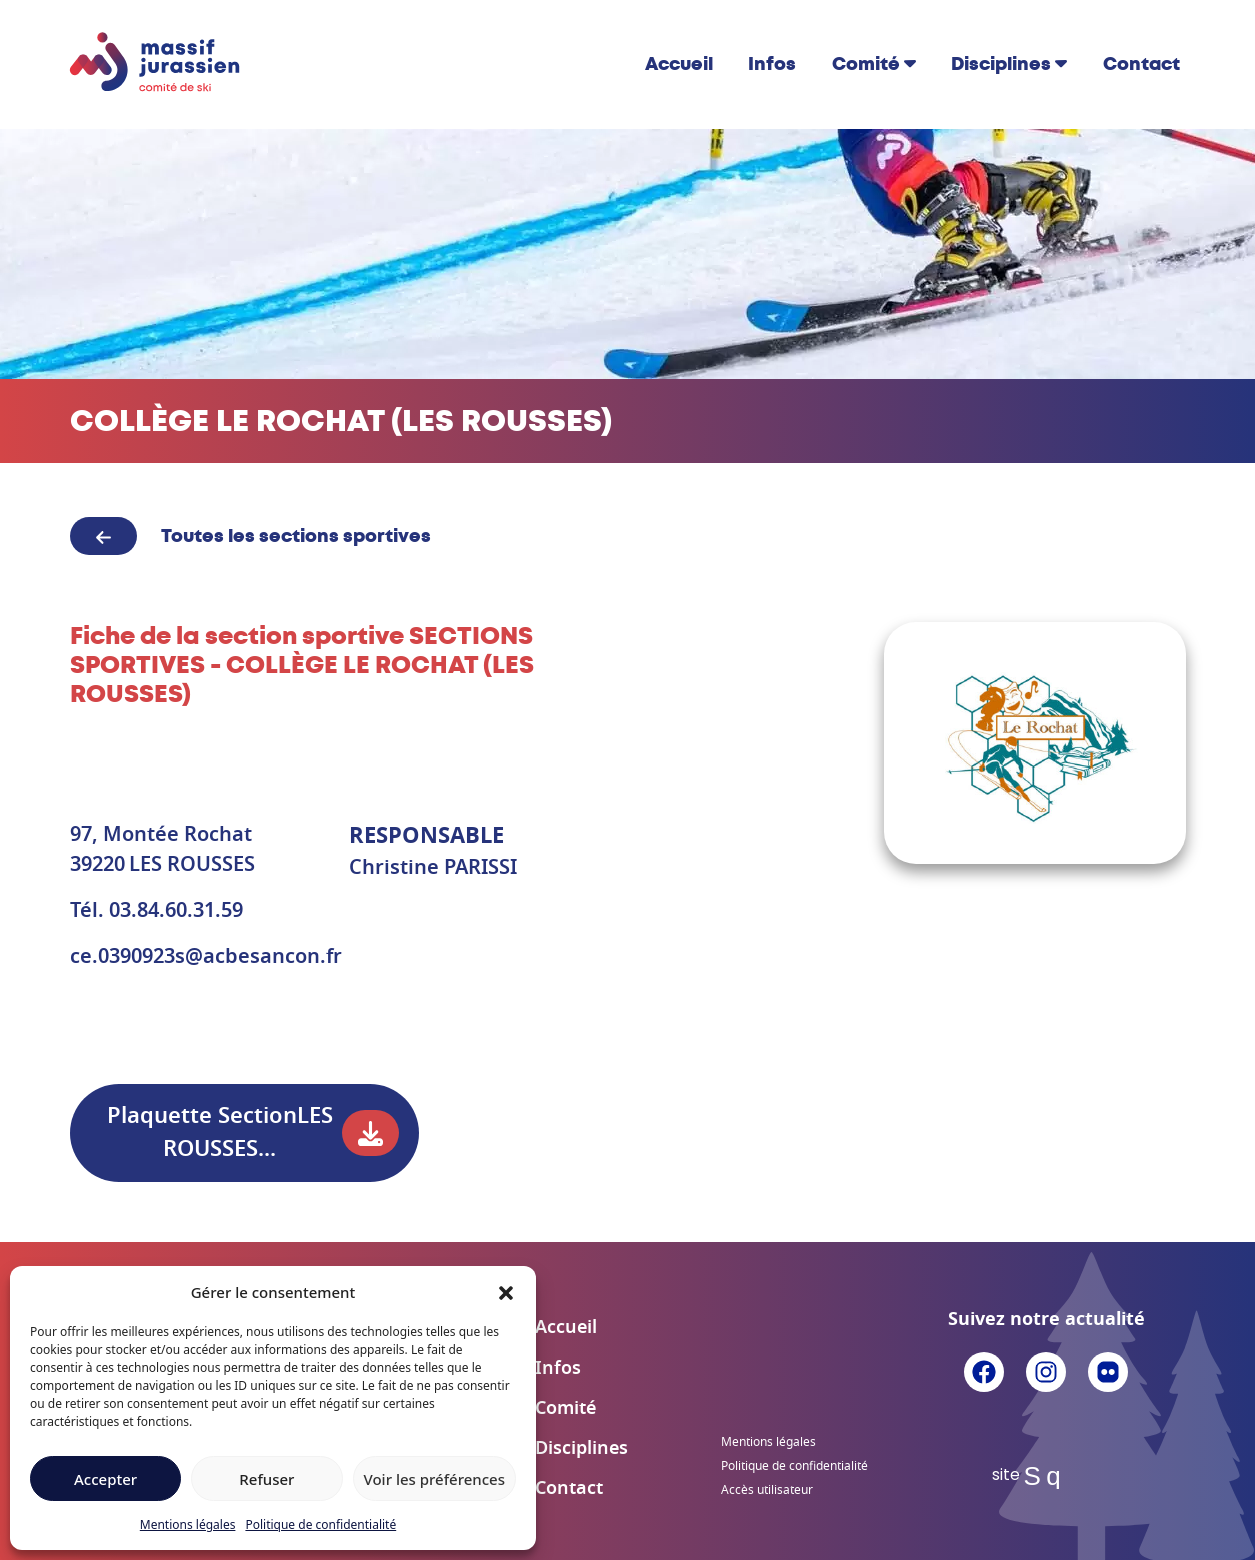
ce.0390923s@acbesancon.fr (206, 957)
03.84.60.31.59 (176, 911)
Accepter (105, 1479)
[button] (506, 1292)
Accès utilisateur (767, 1490)
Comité (866, 64)
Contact (1141, 64)
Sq (1046, 1476)
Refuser (266, 1479)
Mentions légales (188, 1524)
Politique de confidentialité (320, 1524)
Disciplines (1001, 64)
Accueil (679, 64)
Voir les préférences (434, 1479)
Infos (772, 64)
